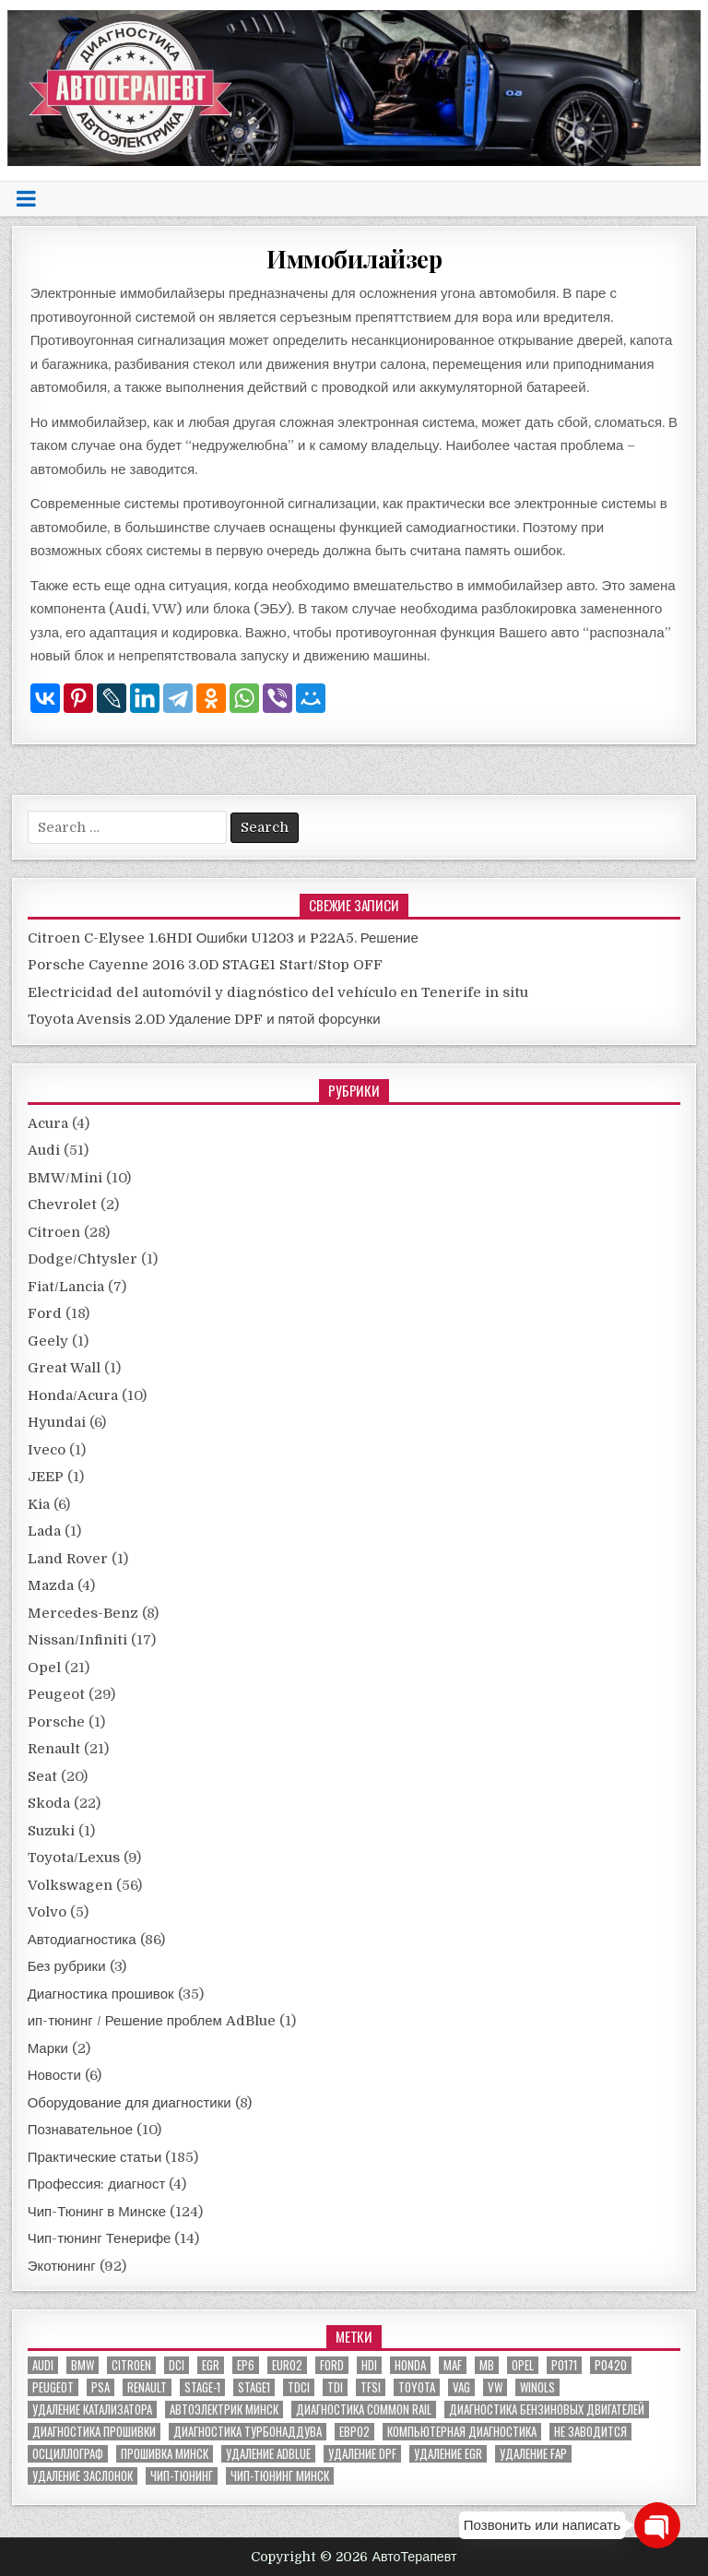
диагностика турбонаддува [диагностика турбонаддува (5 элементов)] (247, 2431)
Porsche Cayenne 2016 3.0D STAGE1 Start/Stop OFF (205, 964)
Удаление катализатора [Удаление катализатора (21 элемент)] (92, 2409)
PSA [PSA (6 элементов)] (100, 2387)
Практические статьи (95, 2157)
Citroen (54, 1232)
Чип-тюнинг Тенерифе (99, 2238)
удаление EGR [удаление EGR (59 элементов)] (448, 2454)
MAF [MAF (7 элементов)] (452, 2365)
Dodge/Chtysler (82, 1259)
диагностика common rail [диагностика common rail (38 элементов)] (363, 2409)
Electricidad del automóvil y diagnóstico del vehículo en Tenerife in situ (278, 992)
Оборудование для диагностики (129, 2103)
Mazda (51, 1585)
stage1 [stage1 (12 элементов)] (254, 2387)
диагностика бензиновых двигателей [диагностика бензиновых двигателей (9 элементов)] (546, 2409)
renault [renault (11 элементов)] (147, 2387)
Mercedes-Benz (83, 1613)
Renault (54, 1748)
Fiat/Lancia (66, 1286)
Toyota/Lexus (74, 1857)
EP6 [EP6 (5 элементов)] (245, 2365)
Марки (48, 2048)
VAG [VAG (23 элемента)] (461, 2387)
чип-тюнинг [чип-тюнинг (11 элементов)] (181, 2476)
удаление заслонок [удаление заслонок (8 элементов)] (82, 2476)
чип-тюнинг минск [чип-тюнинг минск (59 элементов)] (279, 2476)
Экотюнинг (62, 2266)
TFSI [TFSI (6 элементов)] (370, 2387)
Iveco (46, 1450)
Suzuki (51, 1830)
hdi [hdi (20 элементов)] (369, 2365)
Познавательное (80, 2129)
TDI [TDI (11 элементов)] (335, 2387)
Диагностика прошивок (101, 1994)
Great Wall (64, 1367)
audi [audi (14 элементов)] (42, 2365)
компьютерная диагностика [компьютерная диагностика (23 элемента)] (462, 2431)
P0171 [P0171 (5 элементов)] (564, 2365)
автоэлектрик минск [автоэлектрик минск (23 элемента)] (224, 2409)
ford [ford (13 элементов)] (332, 2365)
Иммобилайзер (354, 259)
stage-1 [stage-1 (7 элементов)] (202, 2387)
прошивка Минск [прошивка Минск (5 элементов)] (164, 2454)
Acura (48, 1123)
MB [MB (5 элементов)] (486, 2365)
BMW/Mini (65, 1177)
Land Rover (68, 1558)
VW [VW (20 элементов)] (495, 2387)
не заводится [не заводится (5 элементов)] (590, 2431)
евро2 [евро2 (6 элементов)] (354, 2431)
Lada (44, 1531)
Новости (54, 2075)
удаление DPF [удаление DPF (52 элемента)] (362, 2454)
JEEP (46, 1476)
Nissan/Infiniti (77, 1640)
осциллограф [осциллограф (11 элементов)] (67, 2454)
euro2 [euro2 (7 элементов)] (287, 2365)
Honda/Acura (73, 1395)
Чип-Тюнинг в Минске (97, 2211)
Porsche (56, 1722)
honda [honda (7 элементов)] (410, 2365)
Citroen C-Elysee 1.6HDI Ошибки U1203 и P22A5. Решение (223, 938)
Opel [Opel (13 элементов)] (523, 2365)
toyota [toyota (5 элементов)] (416, 2387)
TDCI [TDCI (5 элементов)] (299, 2387)
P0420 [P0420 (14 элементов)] (611, 2365)
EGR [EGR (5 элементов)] (210, 2365)
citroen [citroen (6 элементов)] (131, 2365)
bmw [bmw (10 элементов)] (82, 2365)
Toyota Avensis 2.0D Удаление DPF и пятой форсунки (204, 1019)
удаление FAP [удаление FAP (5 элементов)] (533, 2454)
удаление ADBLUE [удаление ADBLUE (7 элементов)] (268, 2454)
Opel (44, 1667)
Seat (42, 1776)
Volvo (47, 1912)
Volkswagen (70, 1885)
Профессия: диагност (97, 2184)
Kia (39, 1504)
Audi (44, 1150)
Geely (48, 1341)
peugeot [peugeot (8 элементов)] (53, 2387)
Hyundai (57, 1422)
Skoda (49, 1803)
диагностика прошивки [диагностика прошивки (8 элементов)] (94, 2431)
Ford (45, 1313)
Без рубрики (67, 1966)
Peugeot (56, 1694)
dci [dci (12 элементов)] (176, 2365)
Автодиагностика (82, 1939)
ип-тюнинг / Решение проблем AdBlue (152, 2020)
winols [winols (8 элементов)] (537, 2387)
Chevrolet (62, 1204)
